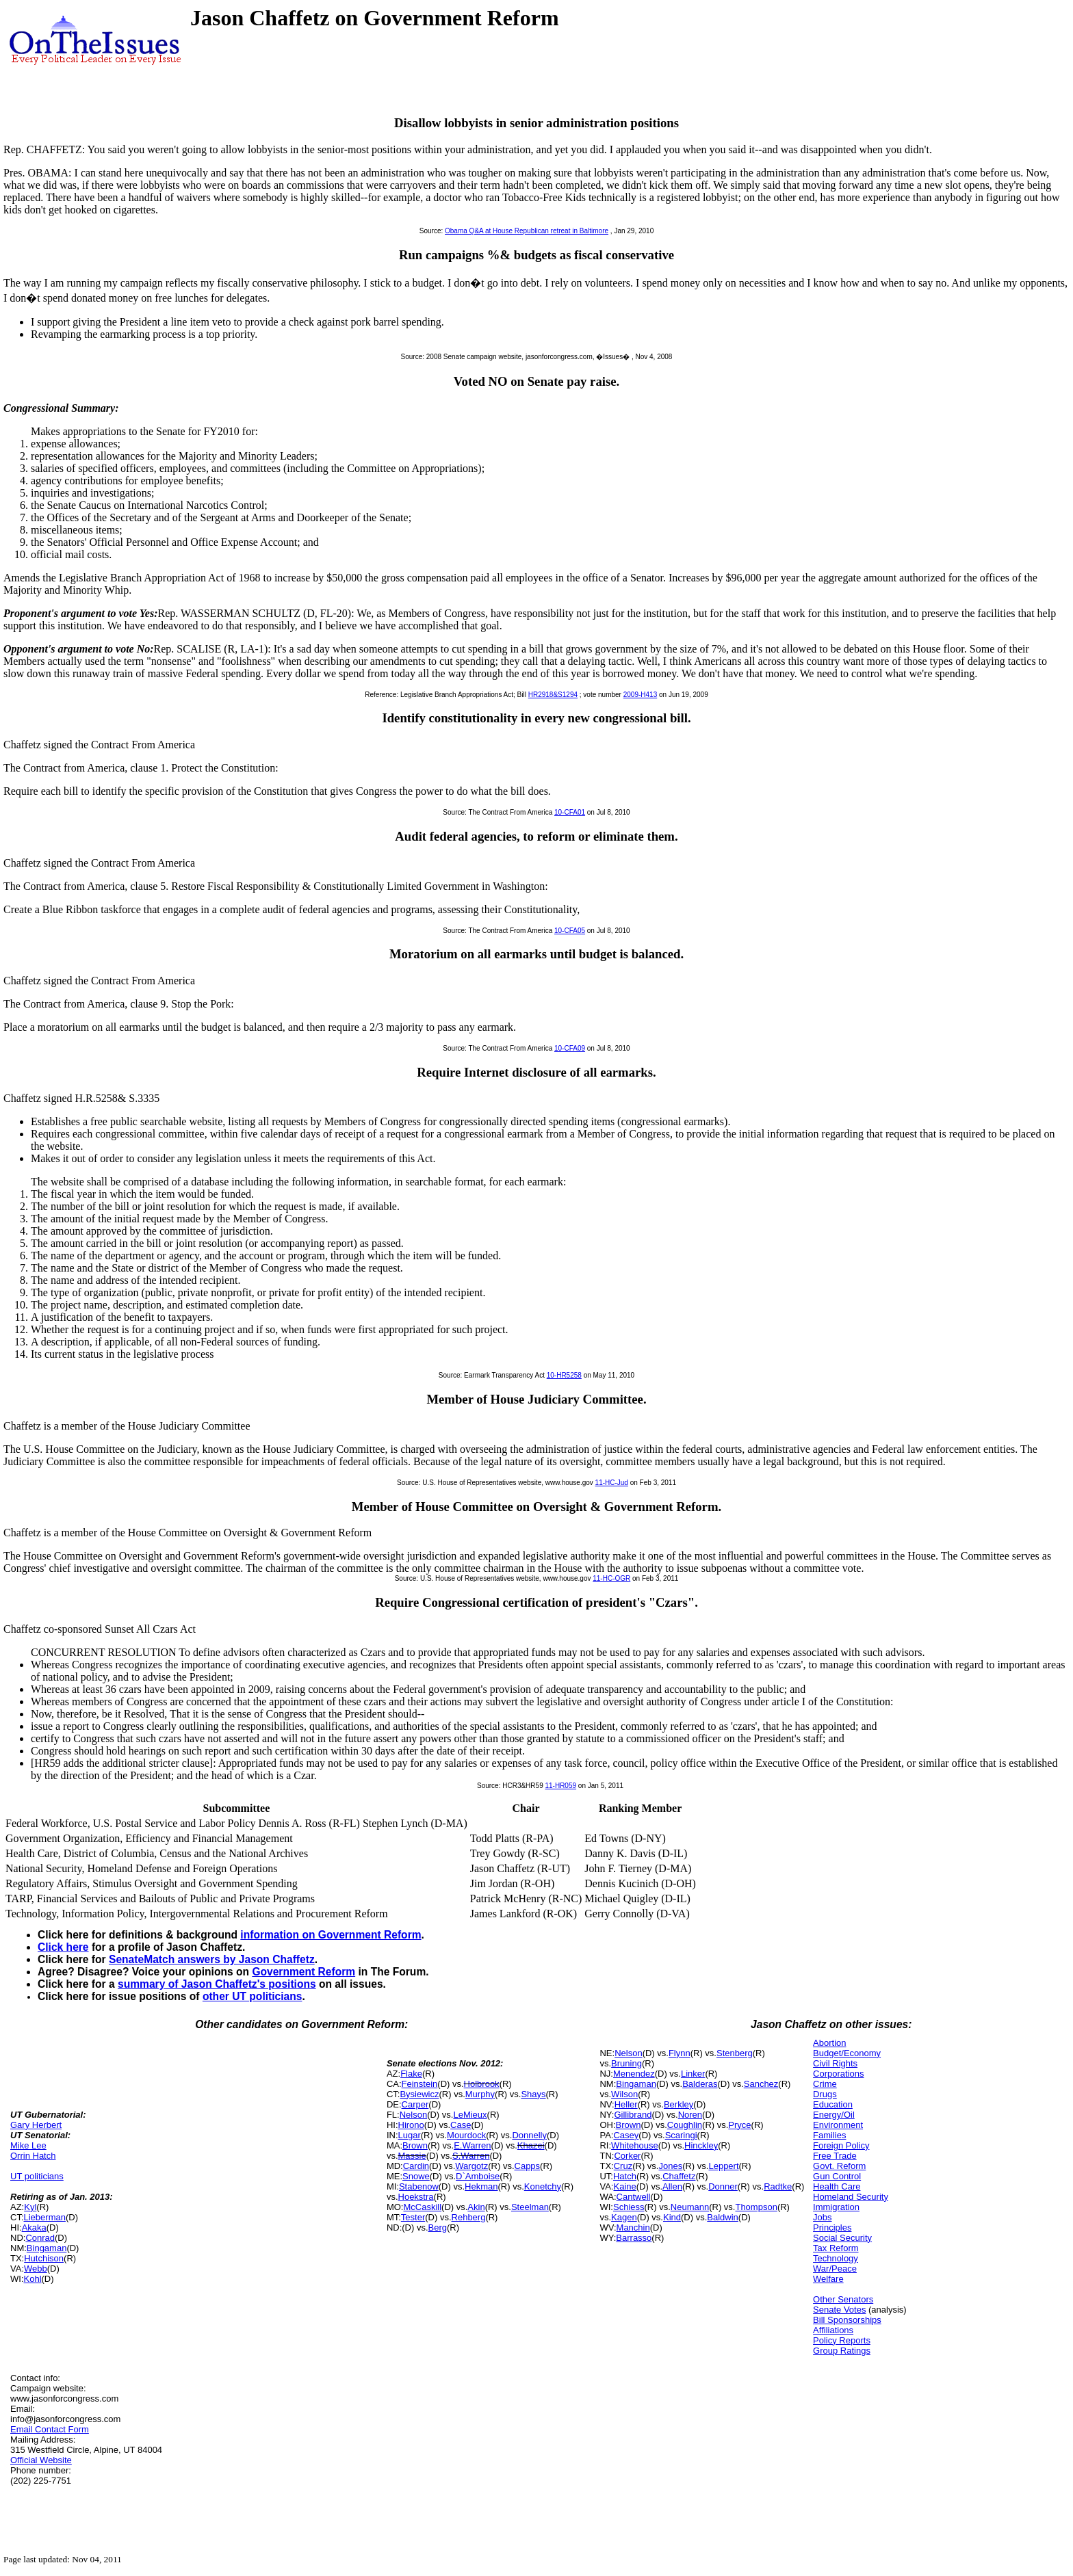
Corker (627, 2156)
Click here (63, 1947)
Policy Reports (841, 2340)
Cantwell (634, 2197)
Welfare (828, 2279)
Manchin (633, 2227)
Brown (415, 2145)
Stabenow (419, 2186)
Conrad (40, 2238)
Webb (35, 2268)
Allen (672, 2186)
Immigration (836, 2207)
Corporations (838, 2073)
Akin (475, 2207)
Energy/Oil (834, 2115)
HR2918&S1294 (553, 694)
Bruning (626, 2063)
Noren (690, 2115)
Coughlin (684, 2125)
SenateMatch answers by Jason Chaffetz (212, 1959)
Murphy (480, 2094)
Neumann (690, 2207)
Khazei (531, 2145)
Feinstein (420, 2084)
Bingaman (47, 2248)
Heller (626, 2104)
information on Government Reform (330, 1935)
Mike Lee (28, 2145)
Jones (670, 2166)
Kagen (624, 2217)
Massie (412, 2156)
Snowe (416, 2176)
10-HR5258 (564, 1375)
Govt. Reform (839, 2166)
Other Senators (843, 2299)
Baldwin (722, 2217)
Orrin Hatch (32, 2156)
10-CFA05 (569, 930)
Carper (415, 2104)
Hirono (411, 2125)
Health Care (836, 2186)
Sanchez (761, 2084)
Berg (437, 2227)
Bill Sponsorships (847, 2320)
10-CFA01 (569, 812)
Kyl (30, 2207)
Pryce (739, 2125)
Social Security (842, 2238)
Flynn (679, 2053)
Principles (832, 2227)
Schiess (629, 2207)
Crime (825, 2084)
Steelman (530, 2207)
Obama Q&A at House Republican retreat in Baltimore (526, 231)
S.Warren (470, 2156)
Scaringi (681, 2135)
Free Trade (835, 2156)
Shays (533, 2094)
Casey (625, 2135)
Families (829, 2135)
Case (460, 2125)
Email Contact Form (49, 2429)
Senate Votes (839, 2309)
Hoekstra (416, 2197)
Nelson (413, 2115)
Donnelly (529, 2135)
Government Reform (303, 1971)
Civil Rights (835, 2063)
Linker (693, 2073)
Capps (528, 2166)
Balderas (699, 2084)
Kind (672, 2217)
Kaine (624, 2186)
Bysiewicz (419, 2094)
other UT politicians (252, 1996)
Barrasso (633, 2238)
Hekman (481, 2186)
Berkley (678, 2104)
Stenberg (734, 2053)
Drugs (825, 2094)
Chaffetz (678, 2176)
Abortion (829, 2043)
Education (833, 2104)
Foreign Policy (841, 2145)
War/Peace (835, 2268)
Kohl (33, 2279)
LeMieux (470, 2115)
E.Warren (472, 2145)
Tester (413, 2217)
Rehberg (469, 2217)
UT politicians (37, 2176)
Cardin (416, 2166)
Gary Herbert (36, 2125)
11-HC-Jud (611, 1482)
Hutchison (44, 2258)
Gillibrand (632, 2115)
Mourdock (466, 2135)
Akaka (34, 2227)
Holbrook (482, 2084)
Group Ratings (841, 2350)
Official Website (41, 2460)
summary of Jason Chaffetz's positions (217, 1984)
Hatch (624, 2176)
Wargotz (471, 2166)
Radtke (778, 2186)
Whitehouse (634, 2145)
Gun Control (837, 2176)
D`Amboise (478, 2176)
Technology (835, 2258)
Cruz (623, 2166)
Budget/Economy (847, 2053)
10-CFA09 (569, 1048)
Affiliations (833, 2330)
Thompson (756, 2207)
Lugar (409, 2135)
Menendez (634, 2073)
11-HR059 (560, 1785)
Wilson (624, 2094)
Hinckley (701, 2145)
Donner (723, 2186)
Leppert (723, 2166)
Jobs (822, 2217)
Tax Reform (835, 2248)
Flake (411, 2073)
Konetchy (542, 2186)
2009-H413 (640, 694)
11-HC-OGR (611, 1578)
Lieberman (45, 2217)
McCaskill (422, 2207)
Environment (838, 2125)
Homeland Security (850, 2197)
